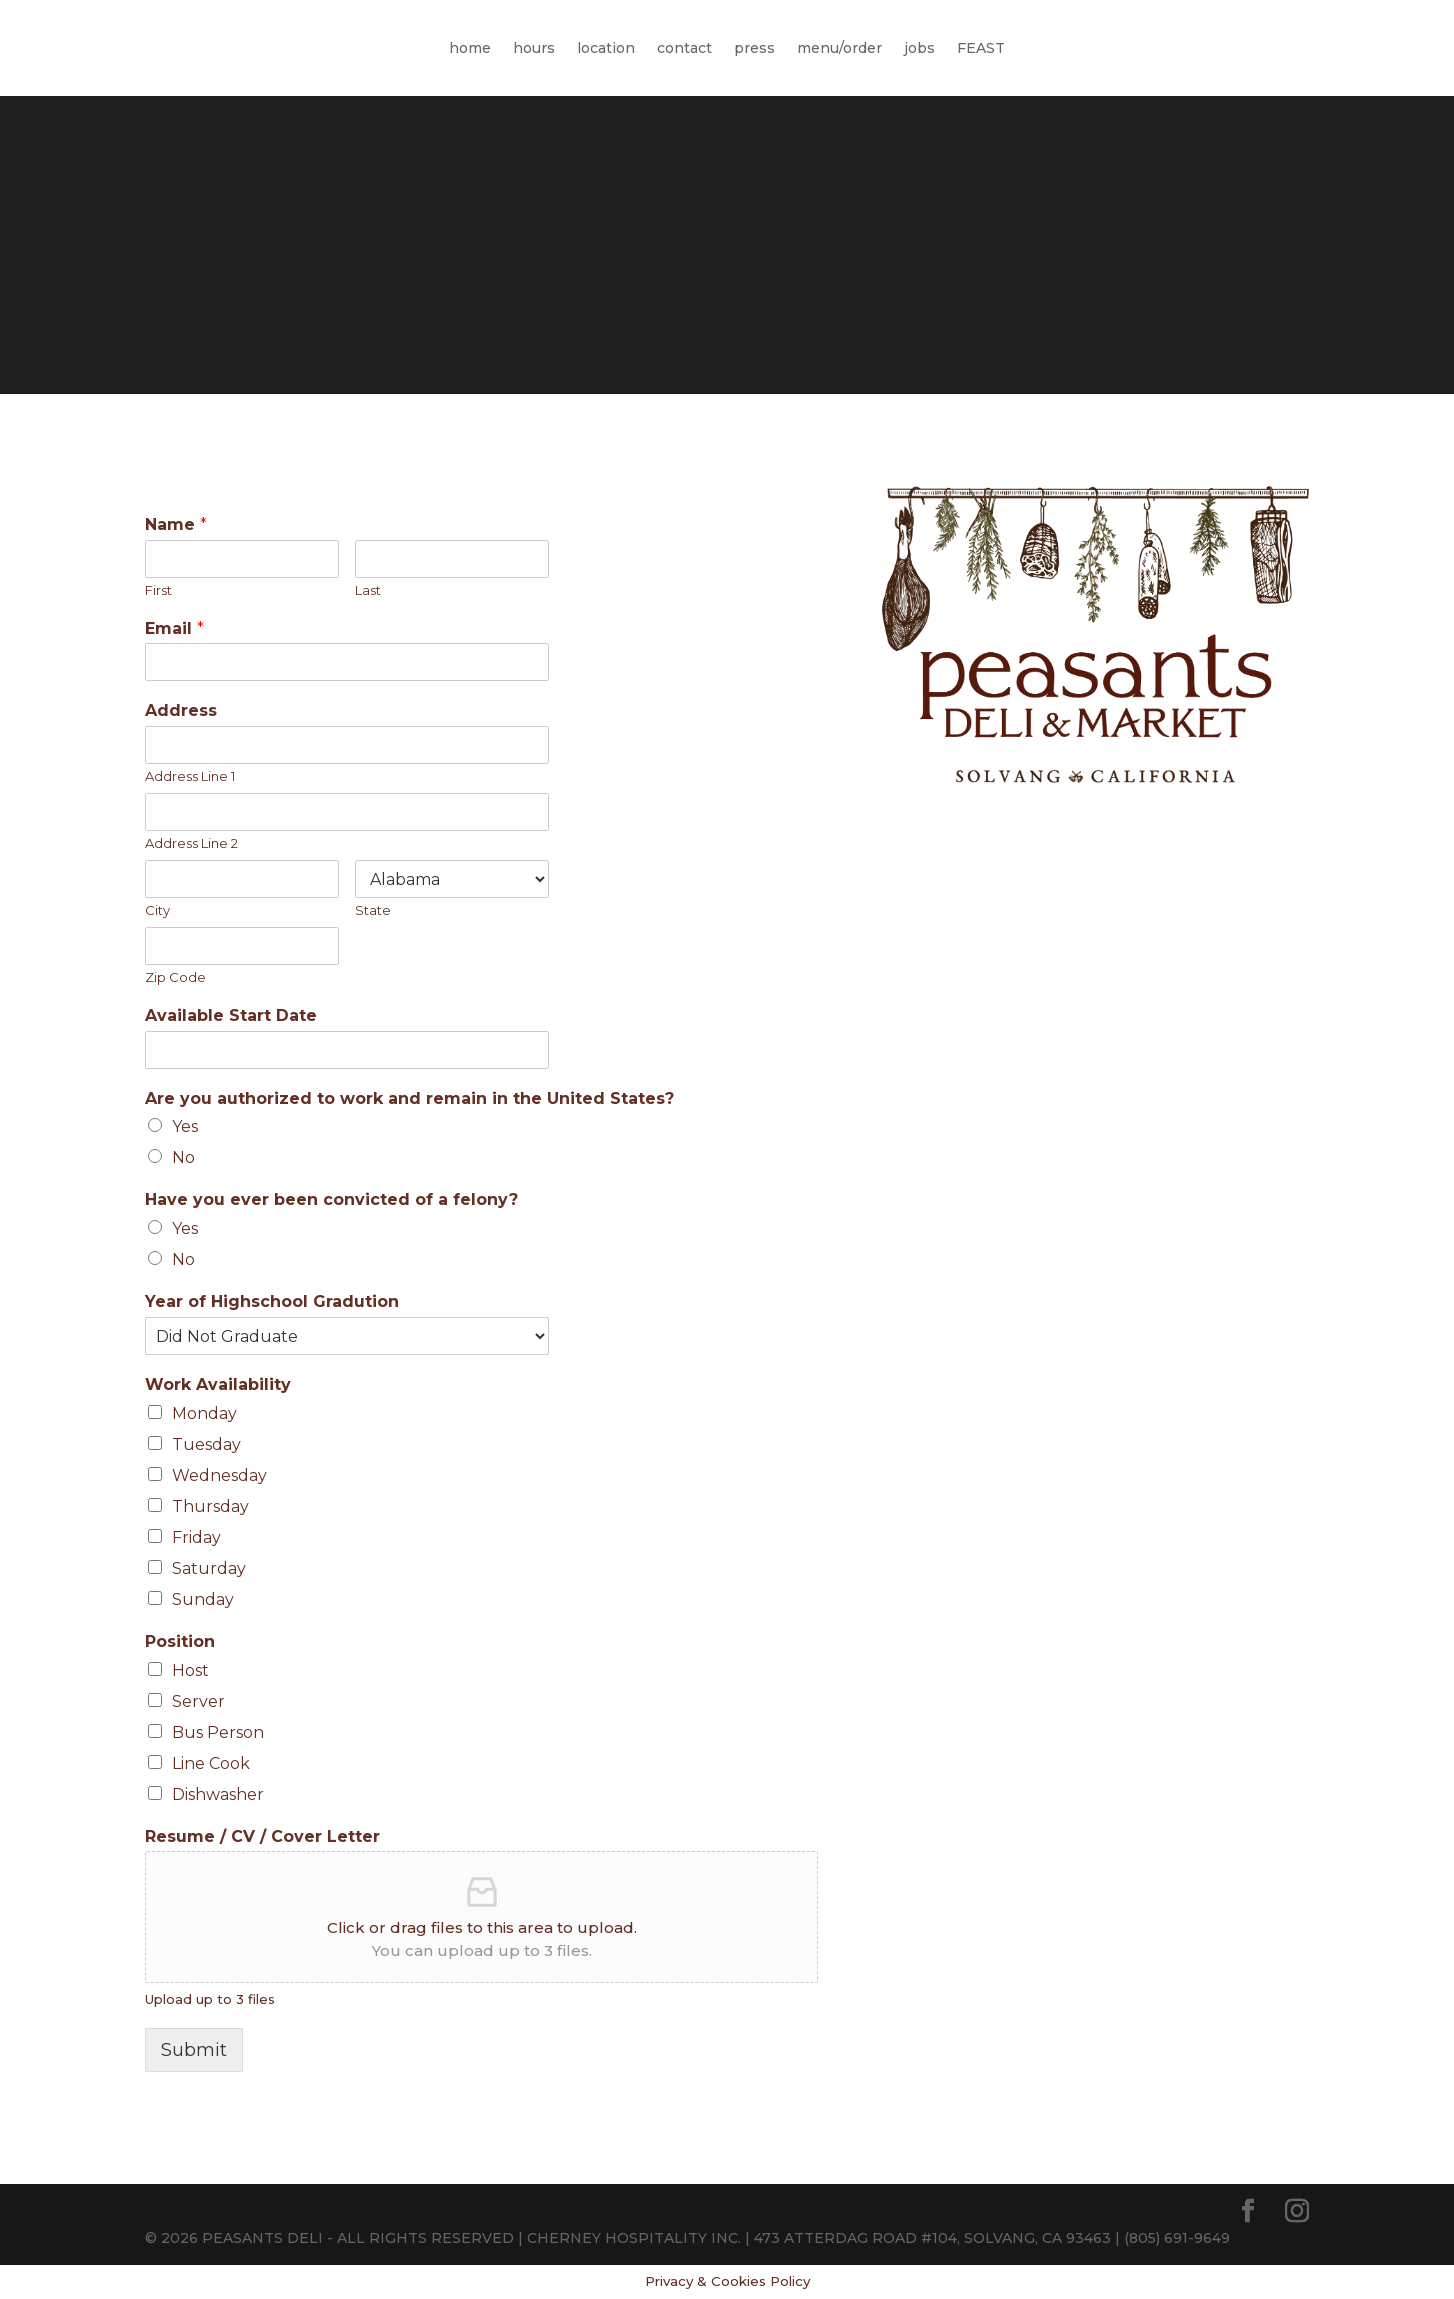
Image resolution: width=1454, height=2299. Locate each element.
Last (368, 590)
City (157, 910)
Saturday (209, 1568)
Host (190, 1670)
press (754, 48)
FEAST (981, 48)
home (470, 48)
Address (181, 710)
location (606, 48)
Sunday (203, 1599)
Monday (204, 1413)
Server (198, 1701)
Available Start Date (231, 1015)
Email (174, 628)
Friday (196, 1537)
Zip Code (175, 977)
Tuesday (206, 1444)
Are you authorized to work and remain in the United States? (409, 1098)
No (183, 1157)
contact (684, 48)
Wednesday (219, 1475)
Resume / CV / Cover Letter (262, 1836)
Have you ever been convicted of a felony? (331, 1199)
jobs (919, 48)
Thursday (210, 1506)
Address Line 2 (191, 843)
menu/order (839, 48)
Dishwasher (218, 1794)
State (373, 910)
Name (176, 524)
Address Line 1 (190, 776)
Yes (185, 1126)
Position (180, 1641)
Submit (194, 2050)
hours (534, 48)
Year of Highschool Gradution (272, 1301)
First (158, 590)
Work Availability (218, 1384)
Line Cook (211, 1763)
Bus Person (218, 1732)
